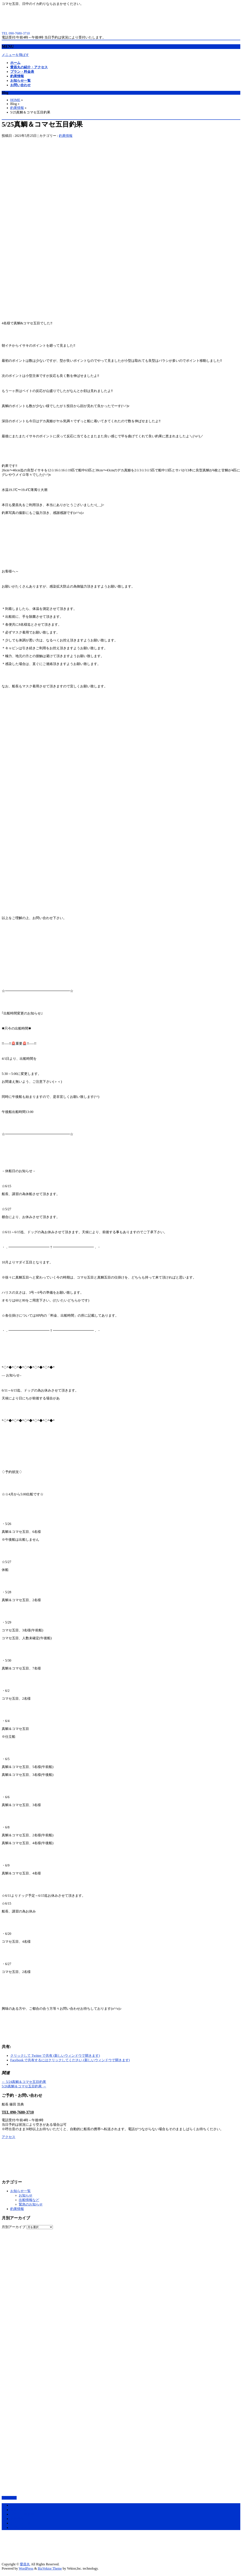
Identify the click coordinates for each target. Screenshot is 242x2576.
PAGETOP (9, 2498)
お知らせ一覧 (20, 2191)
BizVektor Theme (50, 2568)
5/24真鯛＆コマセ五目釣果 (24, 2082)
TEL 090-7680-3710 (18, 2112)
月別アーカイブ (14, 2227)
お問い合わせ (20, 2527)
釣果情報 (17, 108)
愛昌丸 (25, 2564)
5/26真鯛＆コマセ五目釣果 (24, 2086)
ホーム (15, 2505)
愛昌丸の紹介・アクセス (29, 2510)
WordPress (26, 2568)
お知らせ (25, 2195)
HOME (15, 100)
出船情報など (29, 2200)
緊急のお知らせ (31, 2204)
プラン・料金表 (22, 2514)
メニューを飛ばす (15, 55)
